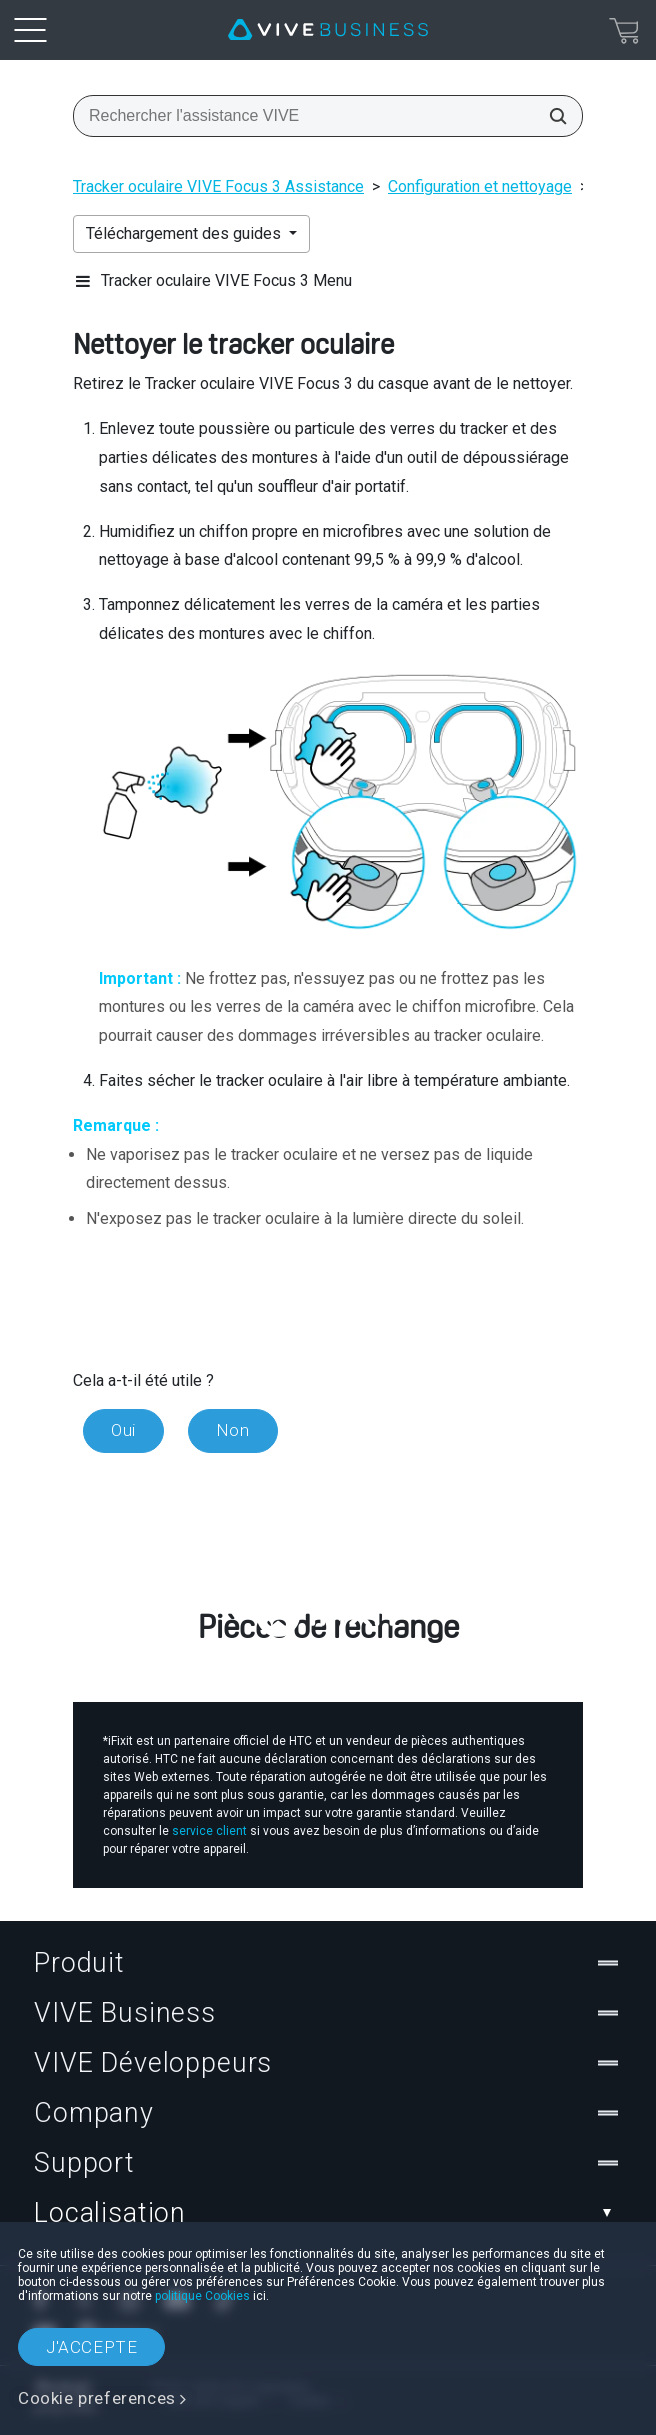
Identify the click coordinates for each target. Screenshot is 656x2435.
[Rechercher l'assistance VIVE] (552, 116)
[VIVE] (328, 30)
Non (233, 1430)
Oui (123, 1430)
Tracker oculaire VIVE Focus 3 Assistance (218, 186)
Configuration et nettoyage (480, 186)
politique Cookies (202, 2296)
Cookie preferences (97, 2398)
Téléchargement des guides (185, 233)
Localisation (328, 2213)
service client (209, 1831)
